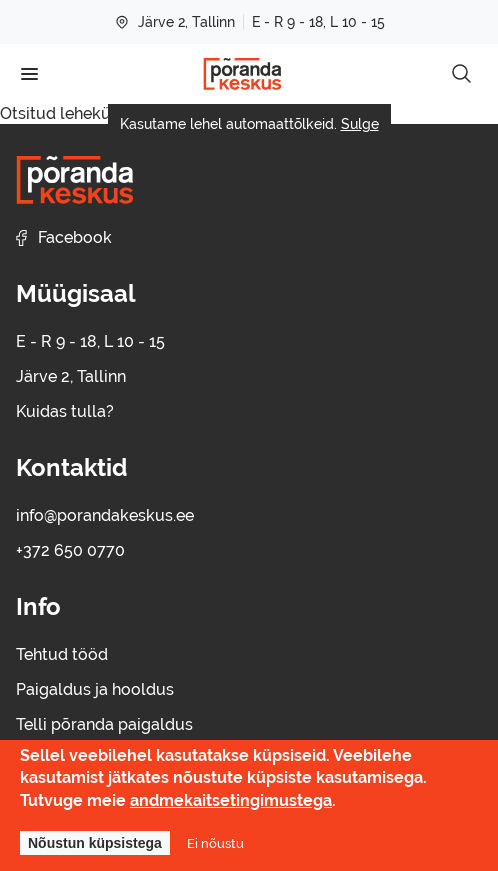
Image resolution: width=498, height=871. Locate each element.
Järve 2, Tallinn (174, 22)
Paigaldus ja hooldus (95, 689)
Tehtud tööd (62, 654)
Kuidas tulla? (65, 411)
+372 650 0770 (70, 550)
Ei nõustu (215, 843)
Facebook (64, 237)
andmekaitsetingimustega (231, 800)
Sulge (360, 124)
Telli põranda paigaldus (104, 724)
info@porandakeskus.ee (105, 515)
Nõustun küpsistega (95, 843)
